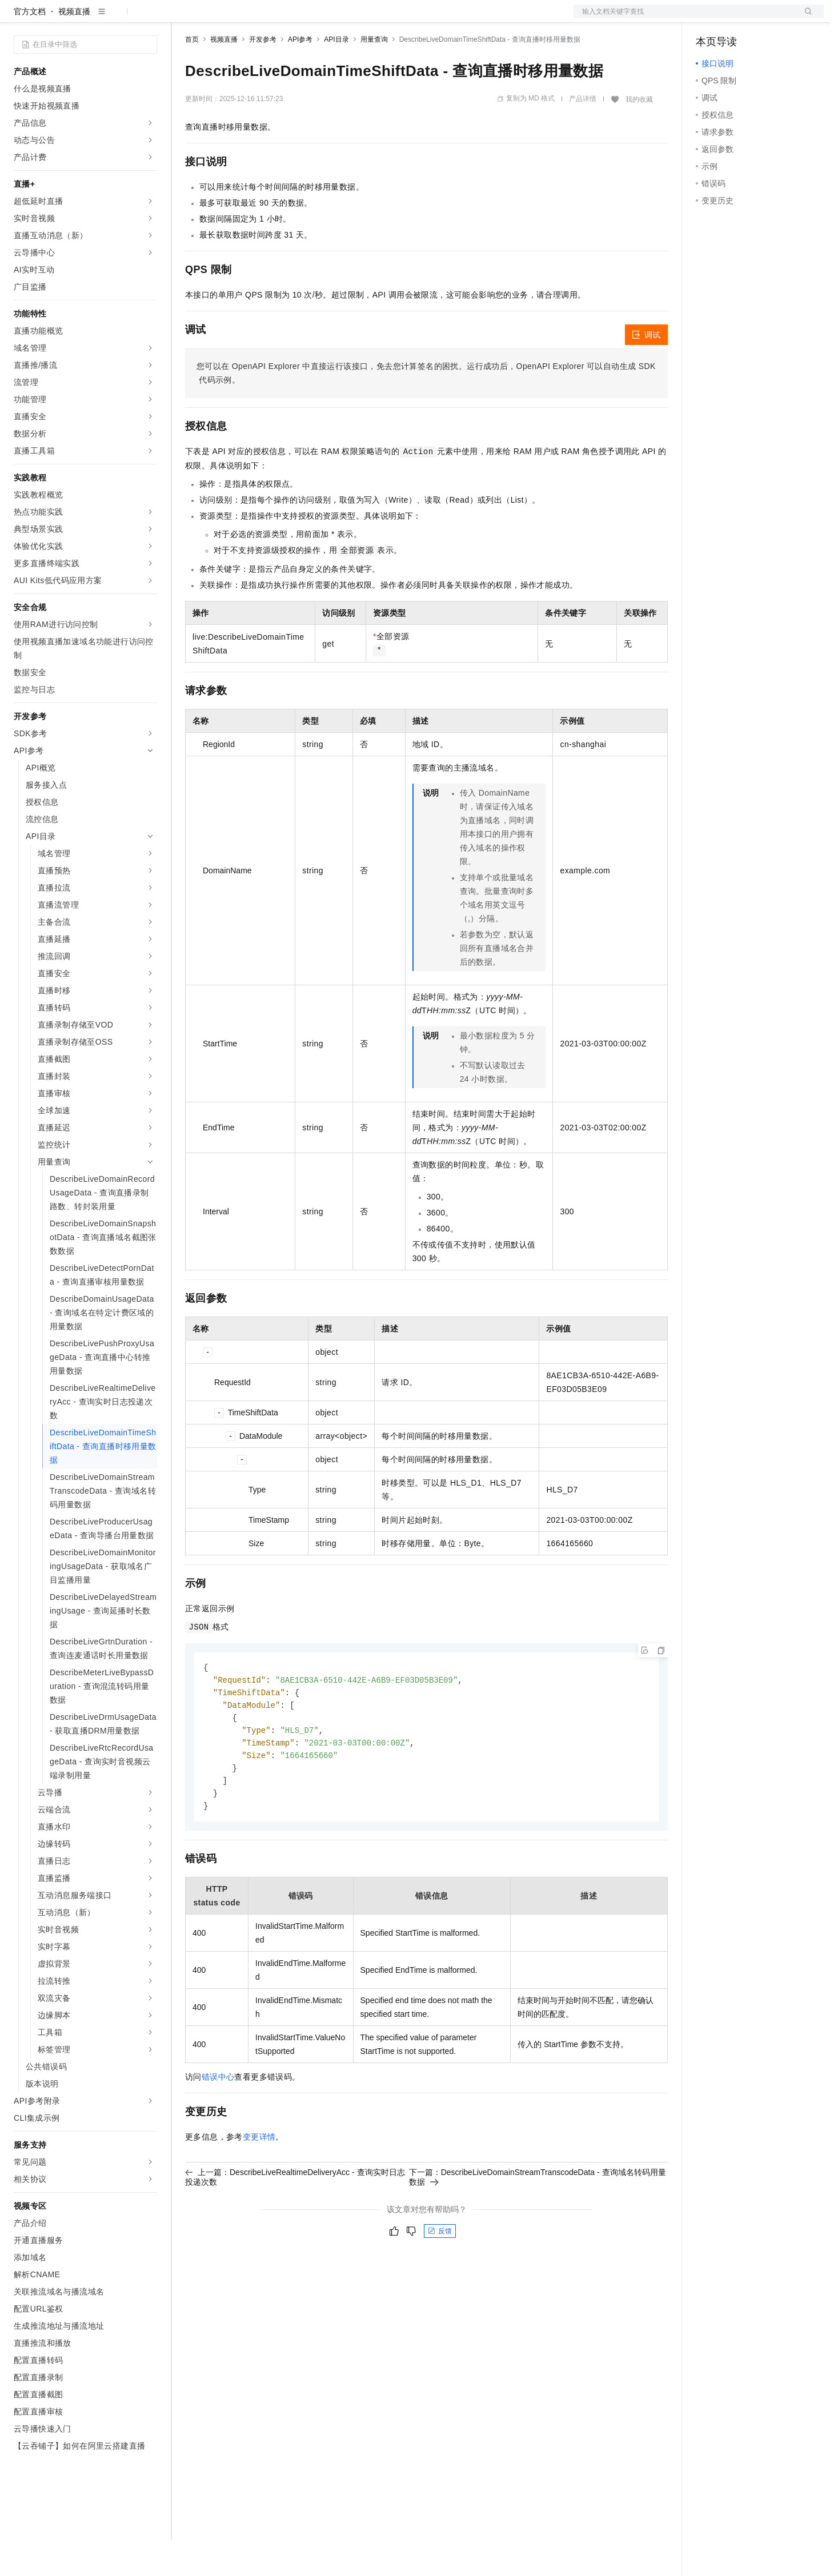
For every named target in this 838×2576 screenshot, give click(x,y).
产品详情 (582, 135)
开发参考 (262, 76)
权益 (219, 18)
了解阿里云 (376, 18)
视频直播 (74, 48)
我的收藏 (639, 136)
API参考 (300, 76)
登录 (805, 18)
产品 (149, 18)
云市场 (278, 18)
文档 (684, 18)
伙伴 (310, 18)
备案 (708, 18)
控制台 (735, 18)
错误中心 (218, 2120)
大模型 (117, 18)
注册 (763, 18)
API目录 (336, 76)
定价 (247, 18)
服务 (337, 18)
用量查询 (374, 76)
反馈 (440, 2274)
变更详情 (259, 2180)
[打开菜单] (18, 18)
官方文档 (30, 48)
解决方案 (184, 18)
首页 (192, 76)
